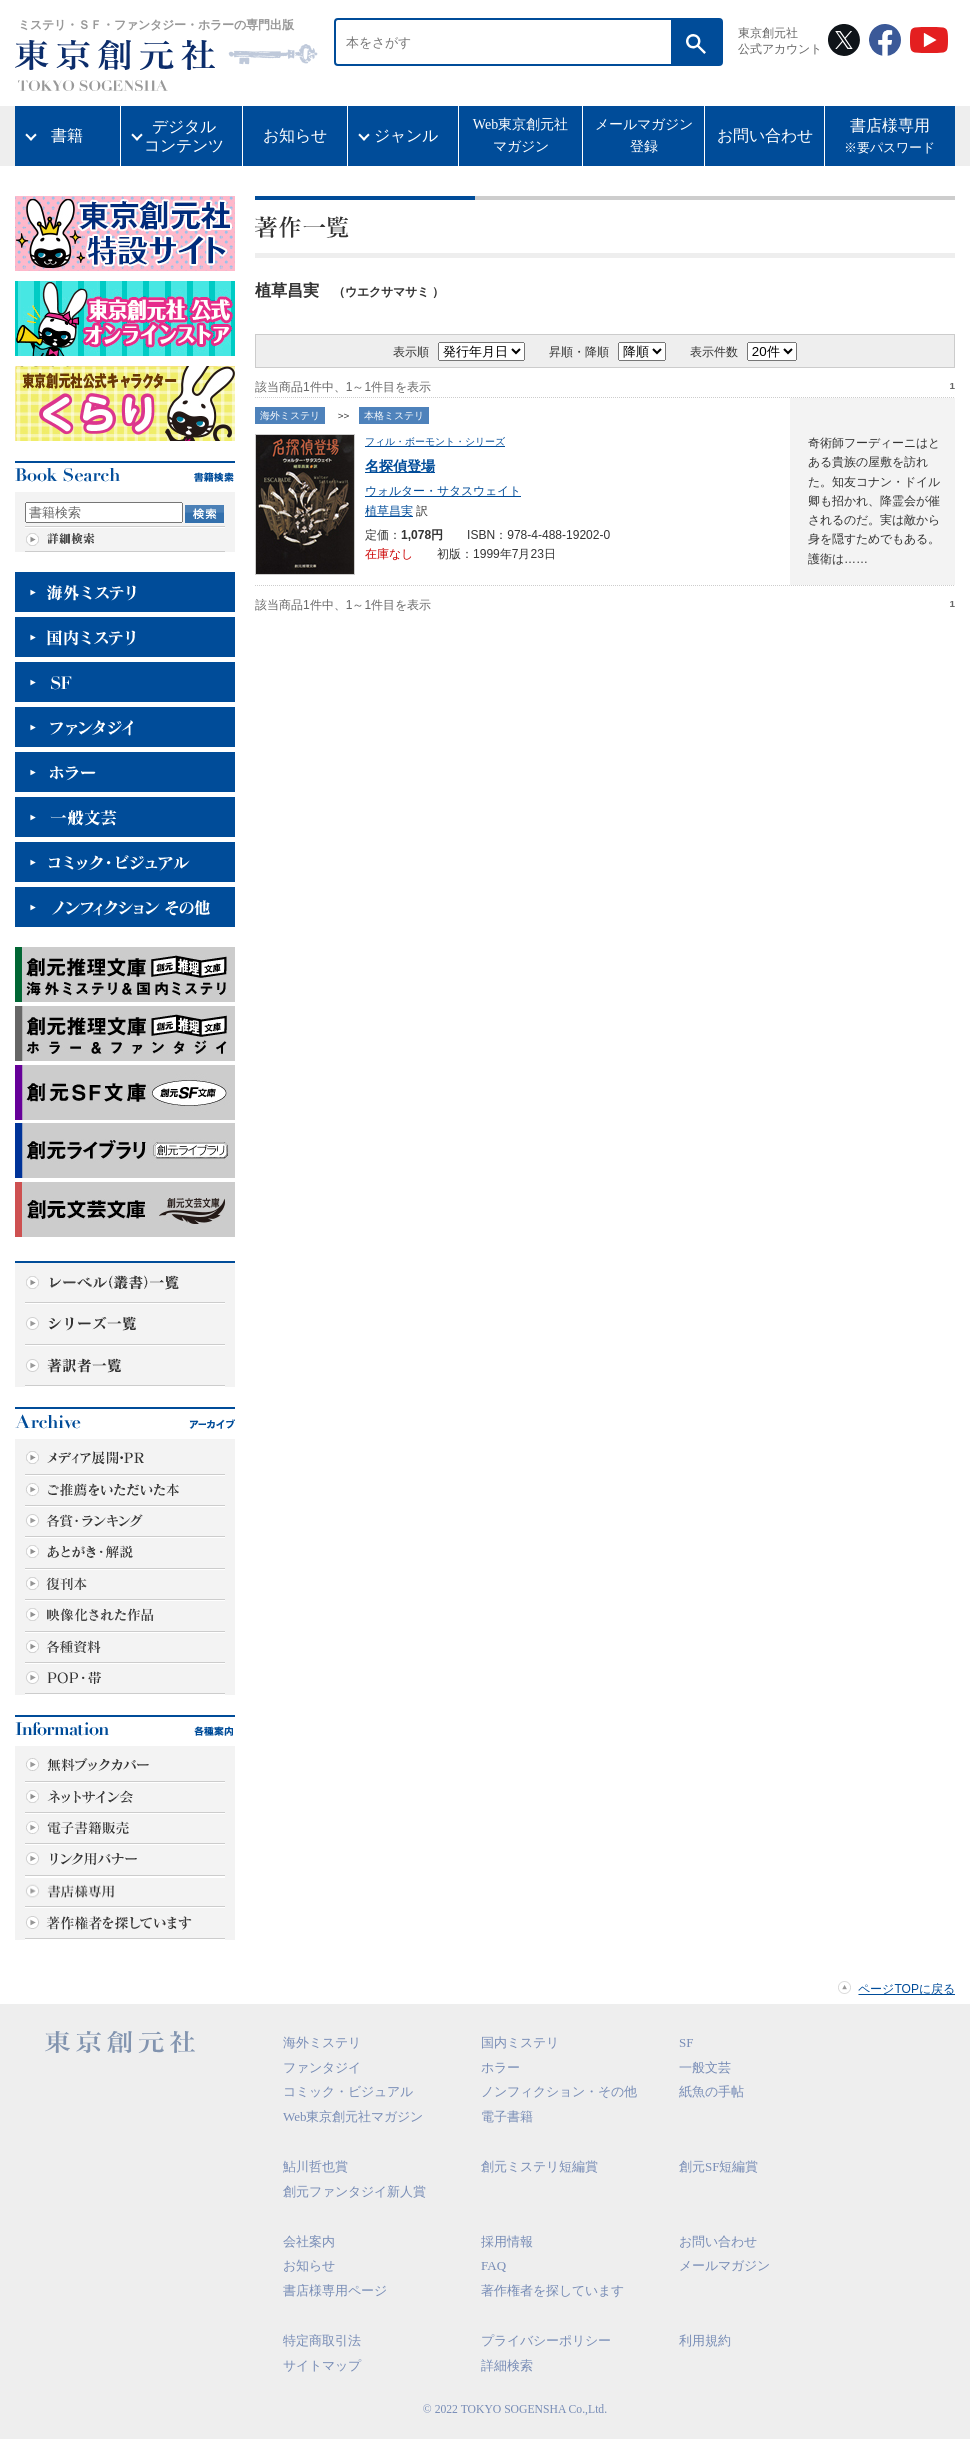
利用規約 (705, 2340)
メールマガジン (724, 2265)
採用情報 (507, 2241)
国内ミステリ (520, 2042)
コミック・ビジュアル (348, 2091)
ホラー (500, 2067)
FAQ (493, 2265)
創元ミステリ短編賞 (539, 2166)
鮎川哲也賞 (315, 2166)
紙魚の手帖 (711, 2091)
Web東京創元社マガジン (520, 135)
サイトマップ (322, 2365)
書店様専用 (890, 138)
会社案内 (309, 2241)
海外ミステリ (290, 415)
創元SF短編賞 (718, 2166)
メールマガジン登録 (644, 135)
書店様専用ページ (335, 2290)
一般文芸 (705, 2067)
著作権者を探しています (552, 2290)
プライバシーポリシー (546, 2340)
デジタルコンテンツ (184, 136)
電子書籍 (507, 2116)
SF (686, 2042)
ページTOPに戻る (906, 1989)
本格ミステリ (394, 415)
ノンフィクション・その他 (559, 2091)
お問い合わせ (765, 135)
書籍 (67, 135)
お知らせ (295, 135)
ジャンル (406, 135)
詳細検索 (507, 2365)
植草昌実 (389, 511)
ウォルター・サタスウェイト (443, 491)
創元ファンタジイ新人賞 (354, 2191)
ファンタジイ (322, 2067)
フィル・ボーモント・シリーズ (435, 441)
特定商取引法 (322, 2340)
